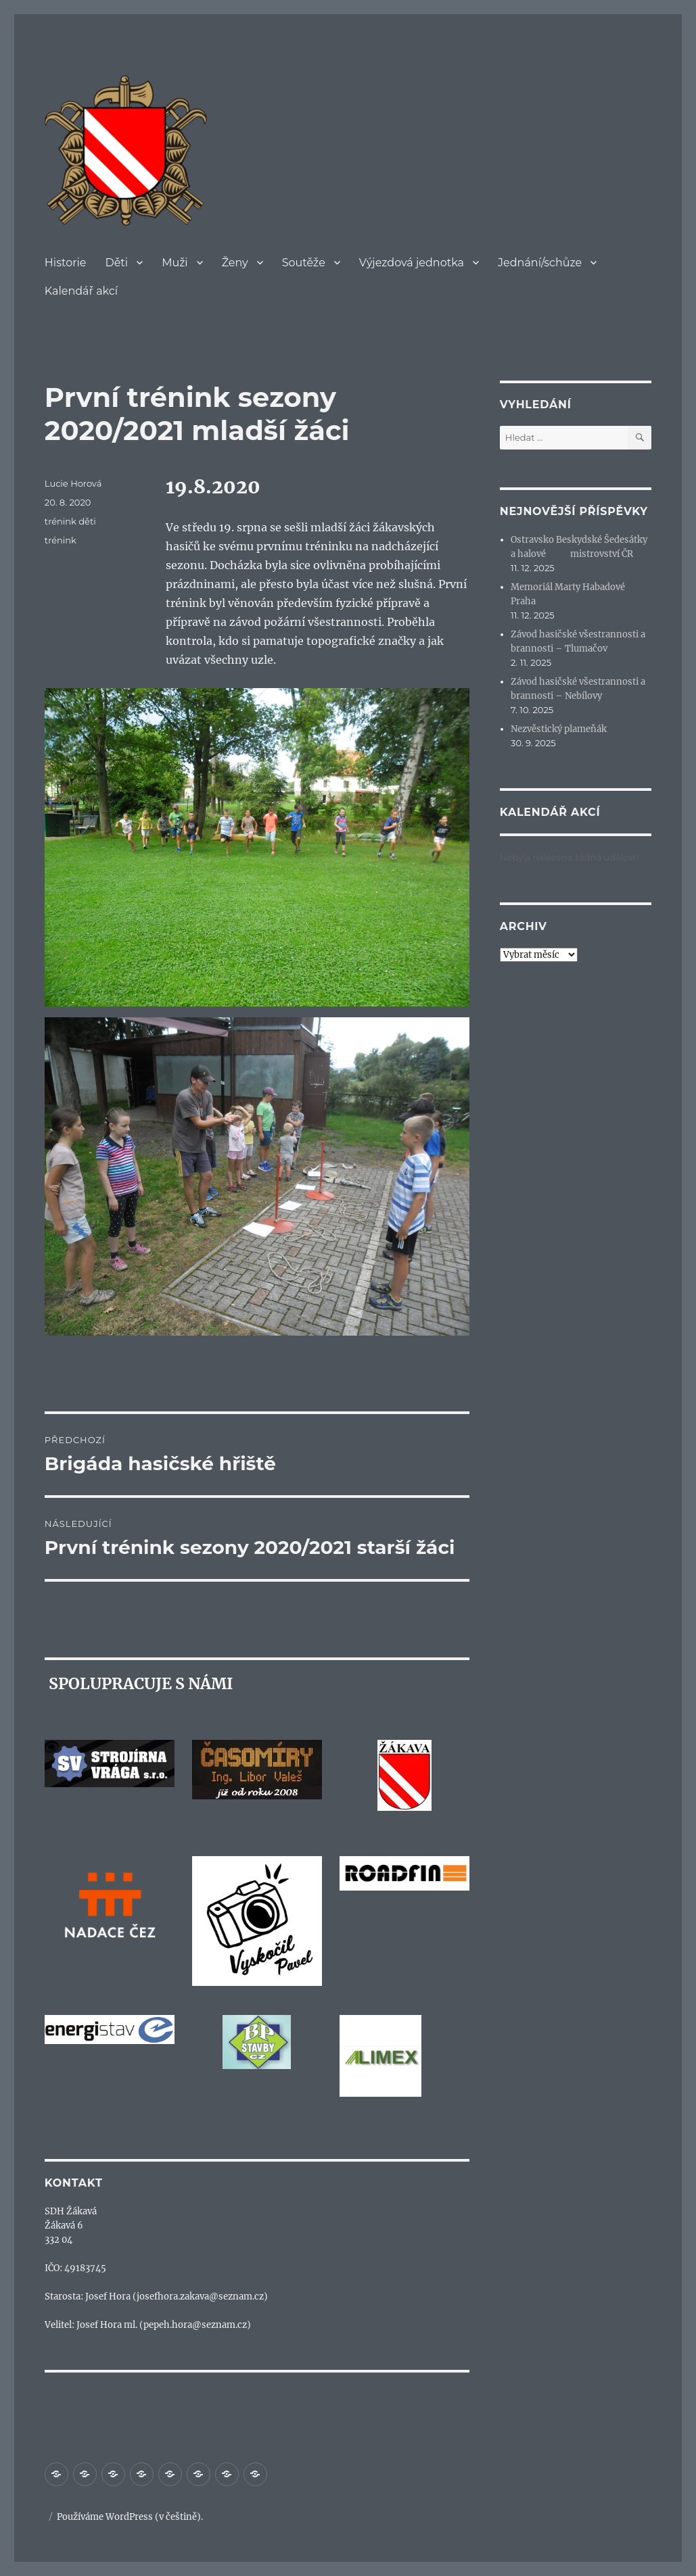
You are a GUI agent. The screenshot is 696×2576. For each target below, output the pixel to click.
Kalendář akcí (81, 291)
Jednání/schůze (540, 262)
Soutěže (303, 262)
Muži (175, 262)
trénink (60, 540)
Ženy (235, 262)
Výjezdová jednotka (411, 262)
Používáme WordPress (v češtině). (130, 2517)
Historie (66, 262)
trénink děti (70, 521)
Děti (116, 262)
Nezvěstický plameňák (559, 729)
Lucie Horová (73, 483)
